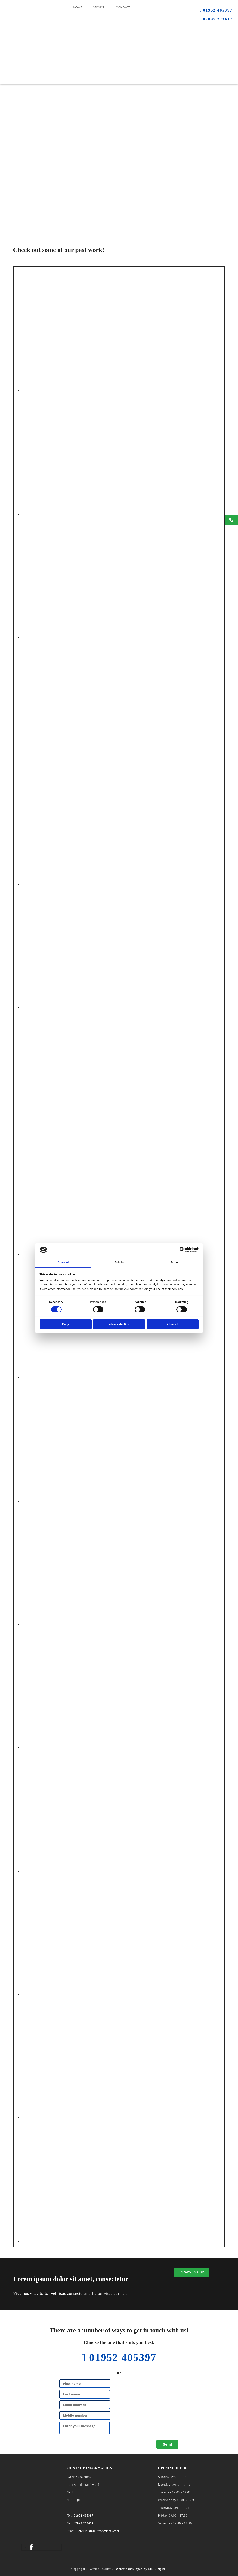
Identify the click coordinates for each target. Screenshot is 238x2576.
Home (77, 7)
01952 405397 (217, 10)
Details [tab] (119, 1262)
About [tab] (175, 1262)
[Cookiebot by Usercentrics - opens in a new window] (182, 1250)
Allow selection (119, 1324)
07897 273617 (217, 19)
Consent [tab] (63, 1262)
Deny (65, 1324)
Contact (123, 7)
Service (99, 7)
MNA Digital (141, 2568)
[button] (231, 520)
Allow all (172, 1324)
